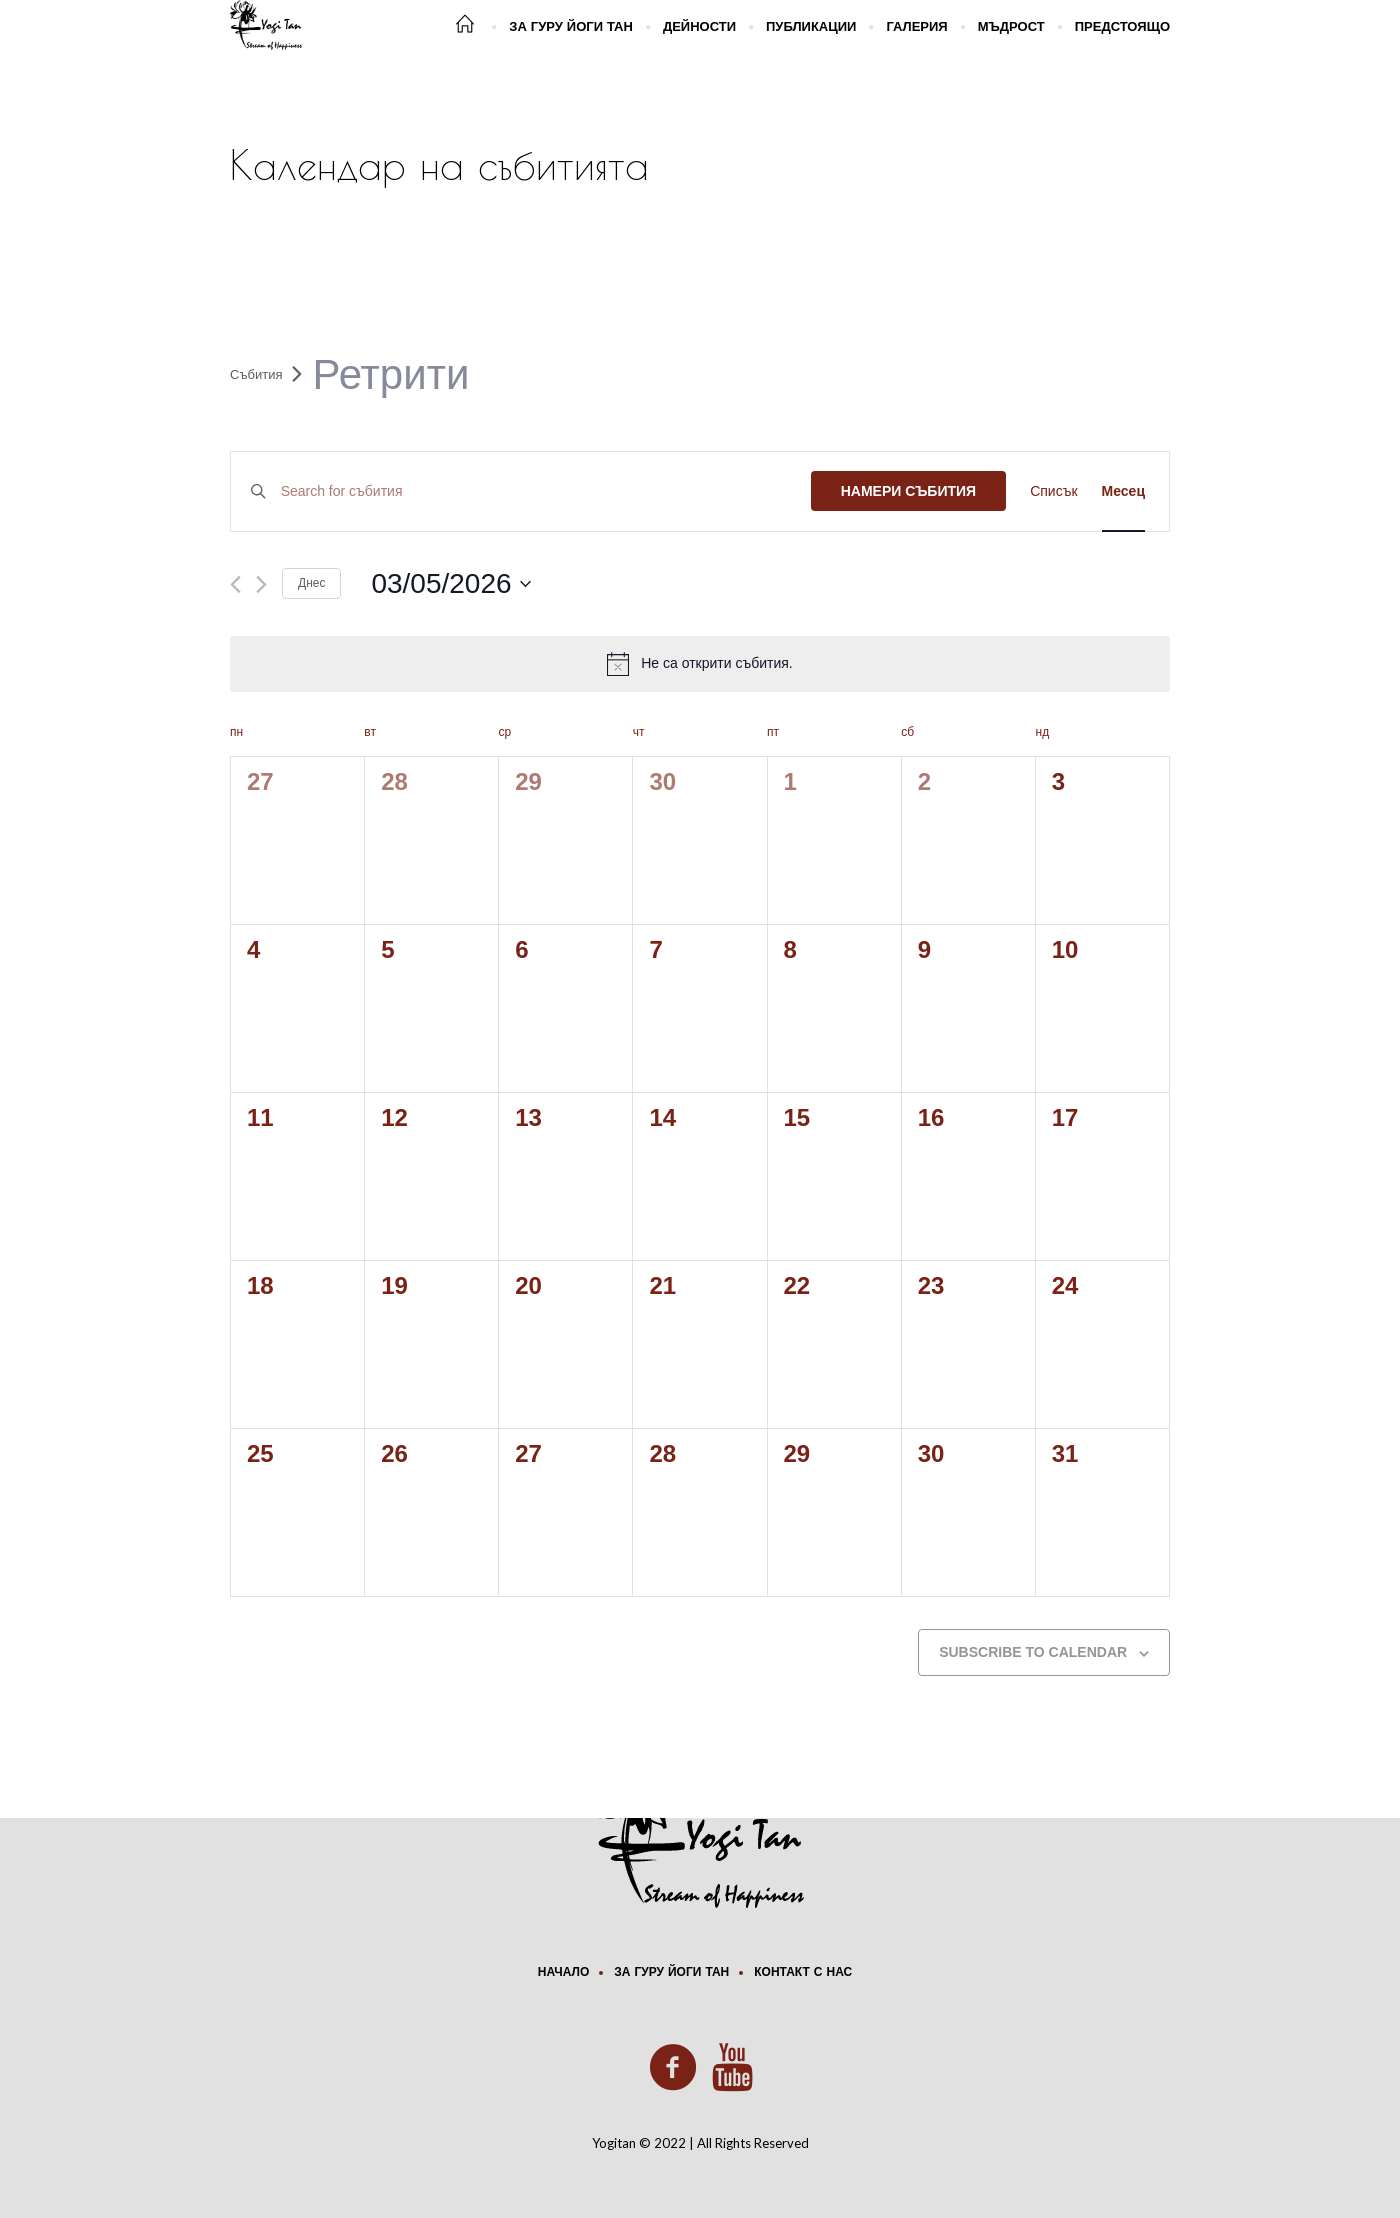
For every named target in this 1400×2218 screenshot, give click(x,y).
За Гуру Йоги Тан (671, 1973)
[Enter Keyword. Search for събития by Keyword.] (546, 491)
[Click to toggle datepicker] (450, 584)
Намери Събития (908, 491)
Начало (563, 1973)
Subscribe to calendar (1033, 1652)
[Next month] (261, 584)
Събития (256, 374)
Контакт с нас (803, 1973)
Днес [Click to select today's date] (311, 583)
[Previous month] (235, 584)
